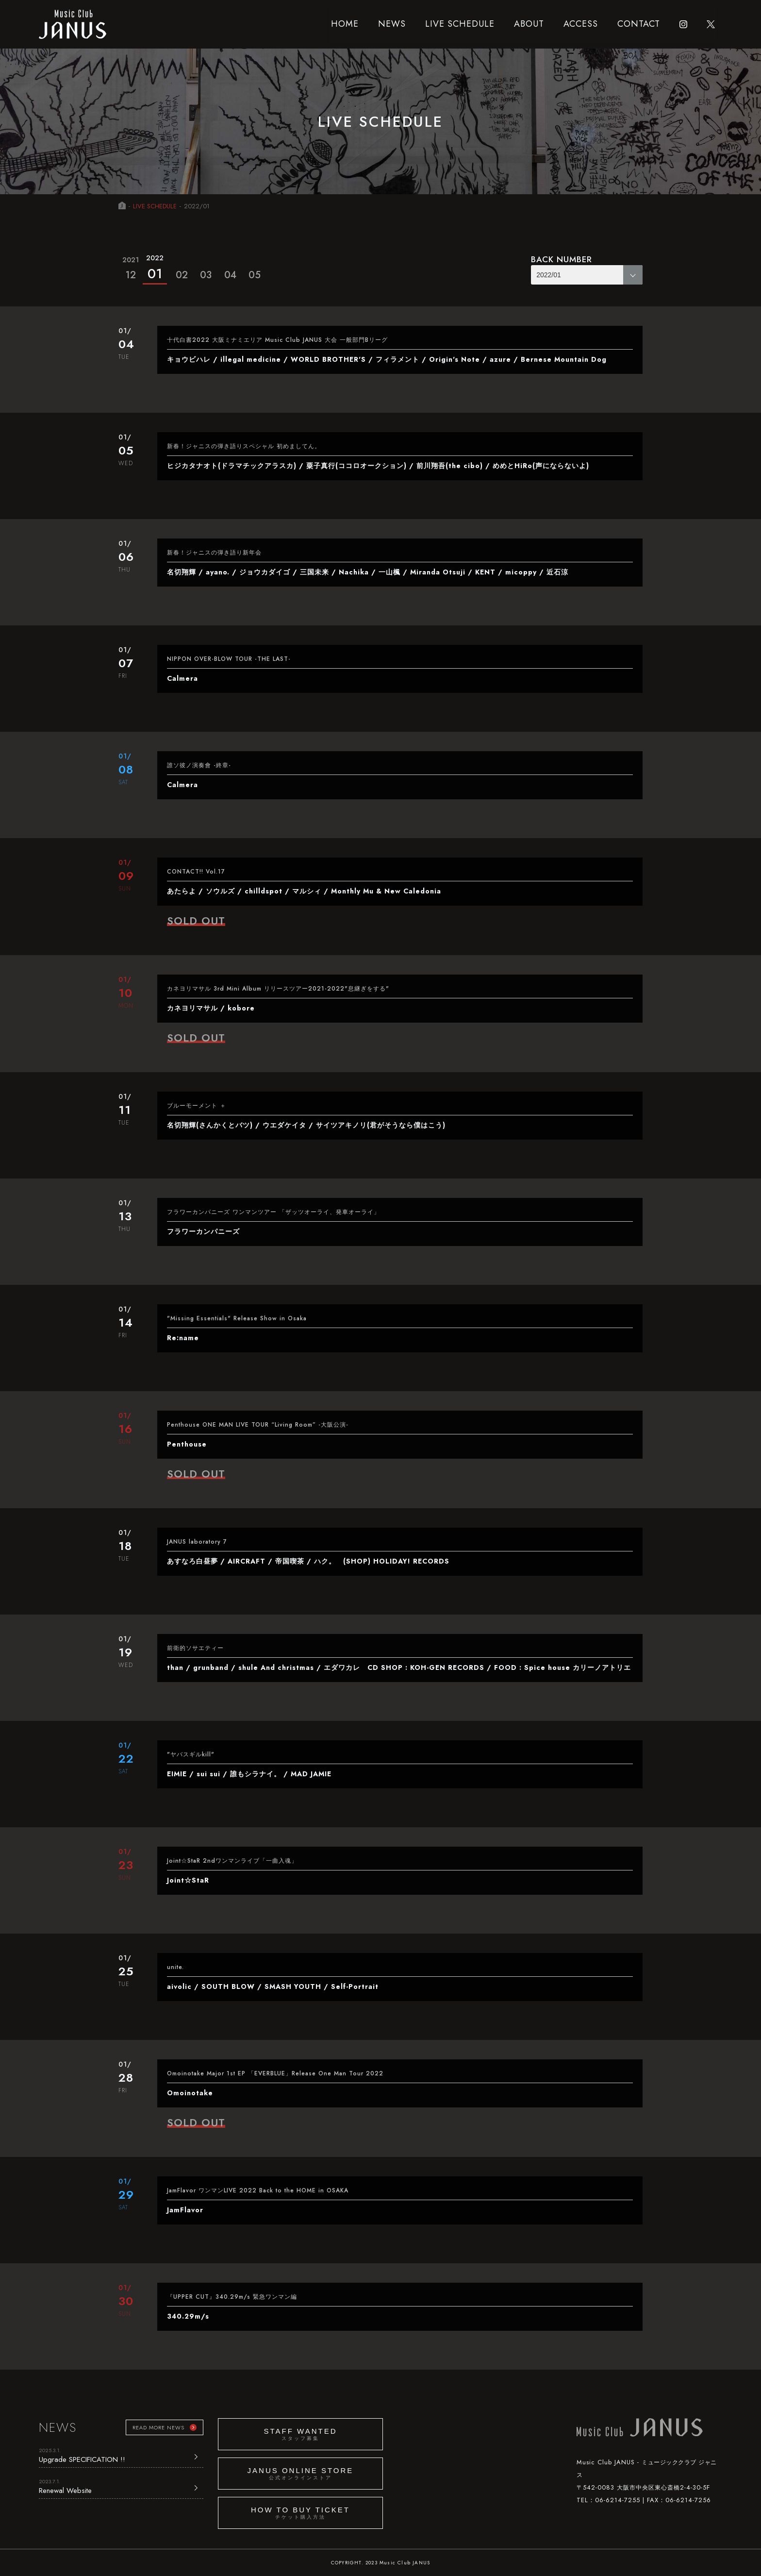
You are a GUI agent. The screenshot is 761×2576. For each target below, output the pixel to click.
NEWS (392, 23)
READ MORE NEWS (158, 2427)
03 (206, 275)
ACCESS (580, 23)
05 (254, 275)
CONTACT (638, 23)
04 (230, 275)
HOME (345, 23)
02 (182, 275)
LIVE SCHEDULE (460, 23)
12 (130, 267)
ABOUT (529, 23)
